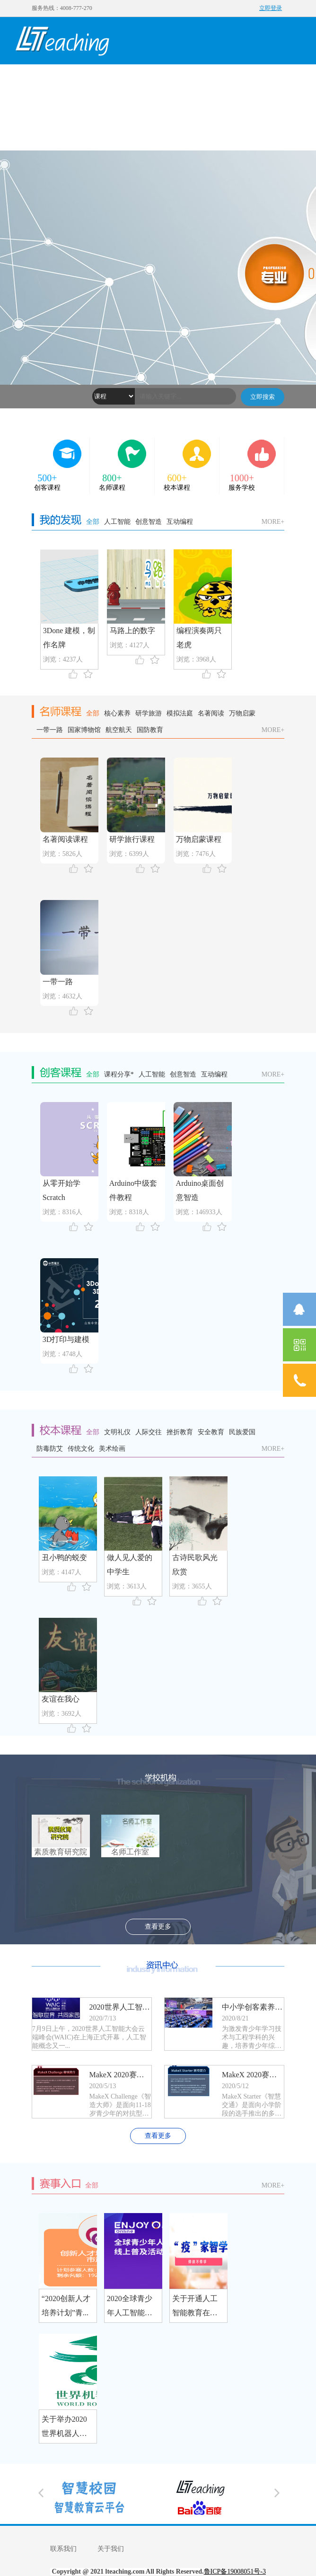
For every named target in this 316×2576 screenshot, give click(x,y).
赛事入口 (79, 126)
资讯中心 (37, 126)
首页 (36, 79)
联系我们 (63, 2548)
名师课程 (164, 79)
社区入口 (122, 126)
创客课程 (122, 79)
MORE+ (273, 521)
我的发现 (79, 79)
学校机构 (250, 79)
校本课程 (207, 79)
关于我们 (110, 2548)
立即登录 (270, 8)
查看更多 (158, 1926)
